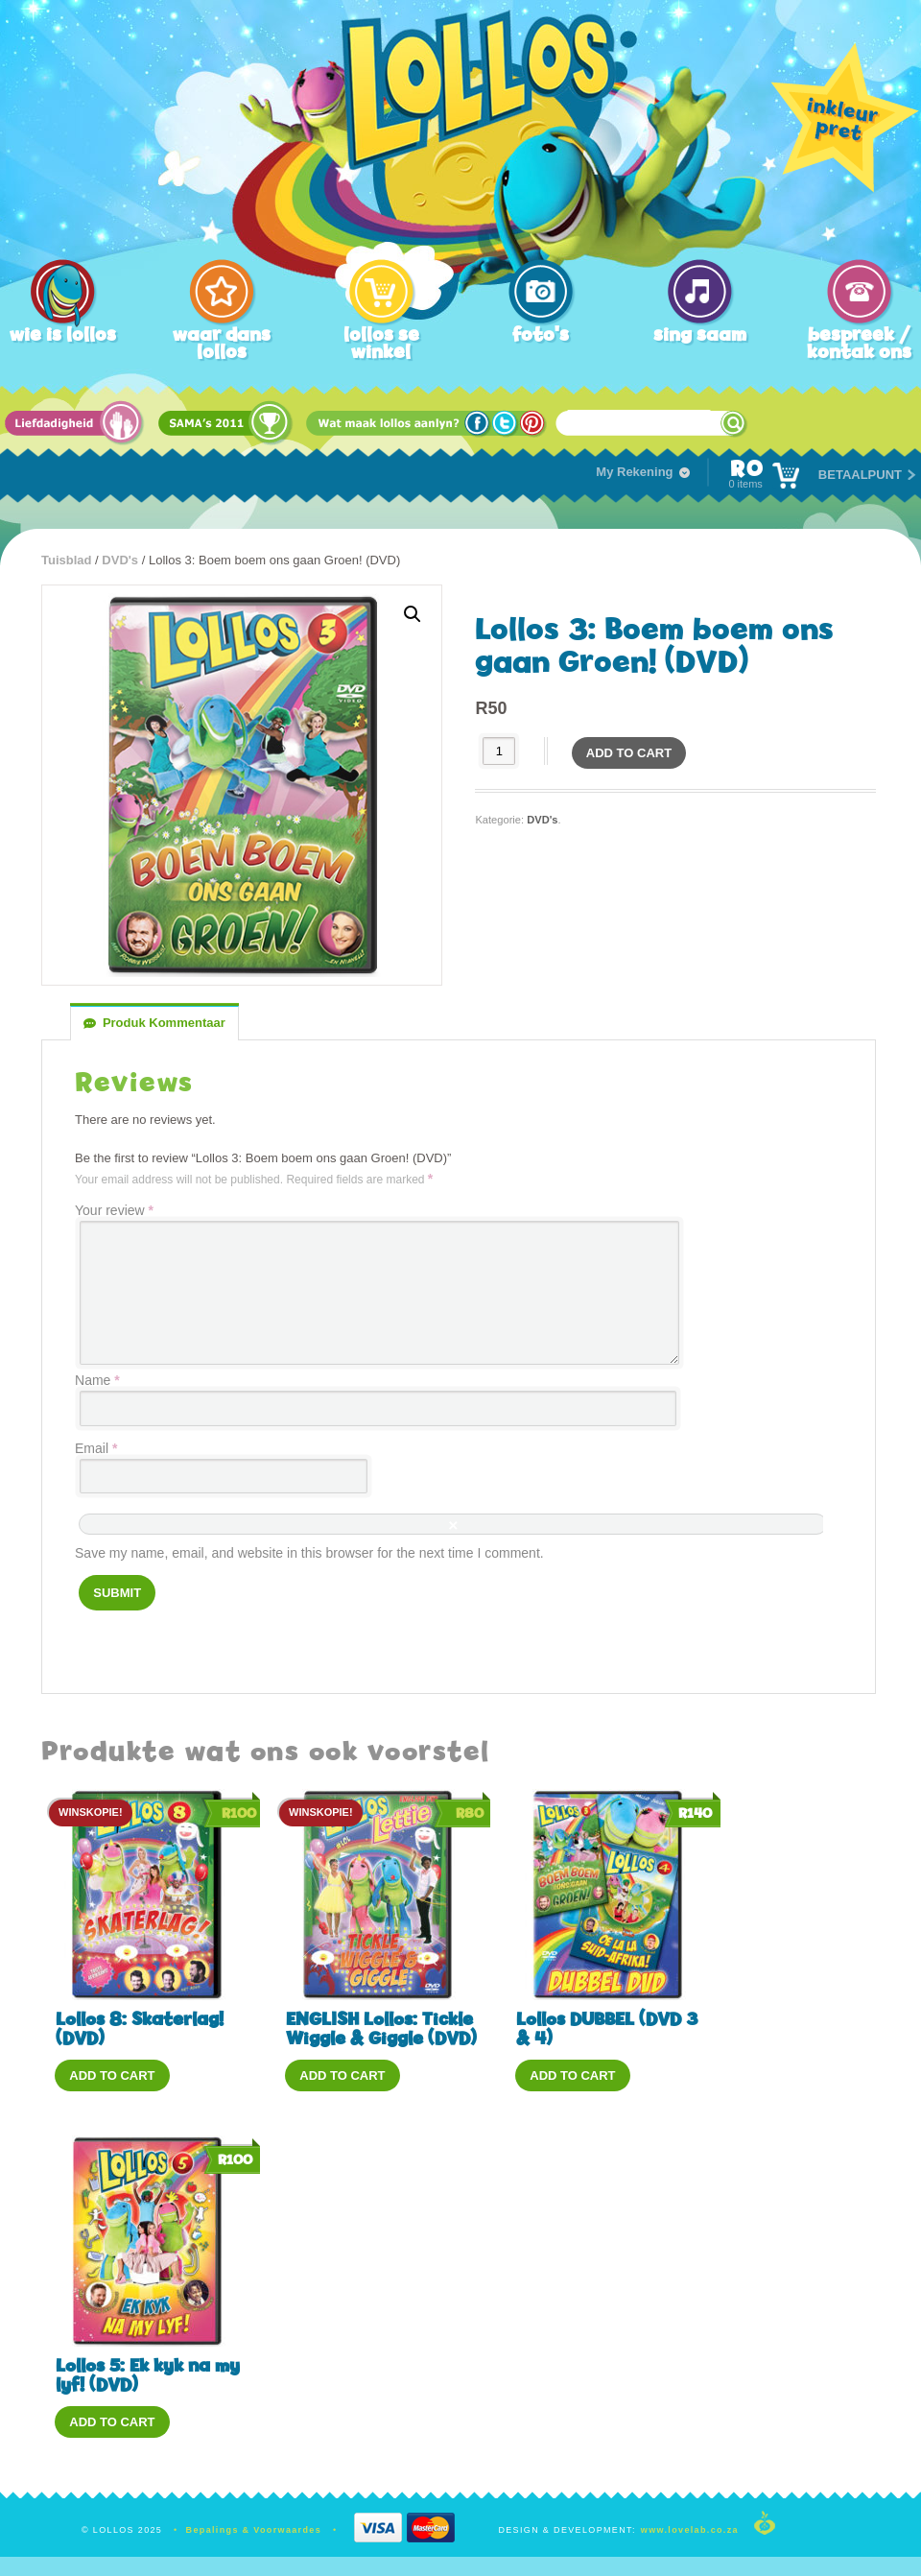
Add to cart (629, 753)
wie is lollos (63, 334)
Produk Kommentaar (164, 1022)
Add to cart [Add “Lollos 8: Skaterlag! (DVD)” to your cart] (111, 2075)
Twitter (506, 424)
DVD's (120, 560)
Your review (114, 1210)
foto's (540, 334)
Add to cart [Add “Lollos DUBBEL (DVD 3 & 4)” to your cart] (572, 2075)
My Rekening (634, 472)
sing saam (699, 334)
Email (96, 1448)
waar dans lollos (222, 343)
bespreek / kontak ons (859, 343)
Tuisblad (66, 560)
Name (97, 1380)
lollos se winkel (381, 343)
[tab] (154, 1023)
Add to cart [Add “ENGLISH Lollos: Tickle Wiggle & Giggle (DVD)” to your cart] (342, 2075)
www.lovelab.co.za (690, 2530)
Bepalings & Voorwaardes (253, 2530)
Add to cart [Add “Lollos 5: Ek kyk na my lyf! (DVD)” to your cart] (111, 2422)
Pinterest (534, 424)
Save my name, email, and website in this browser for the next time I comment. (309, 1553)
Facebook (478, 424)
